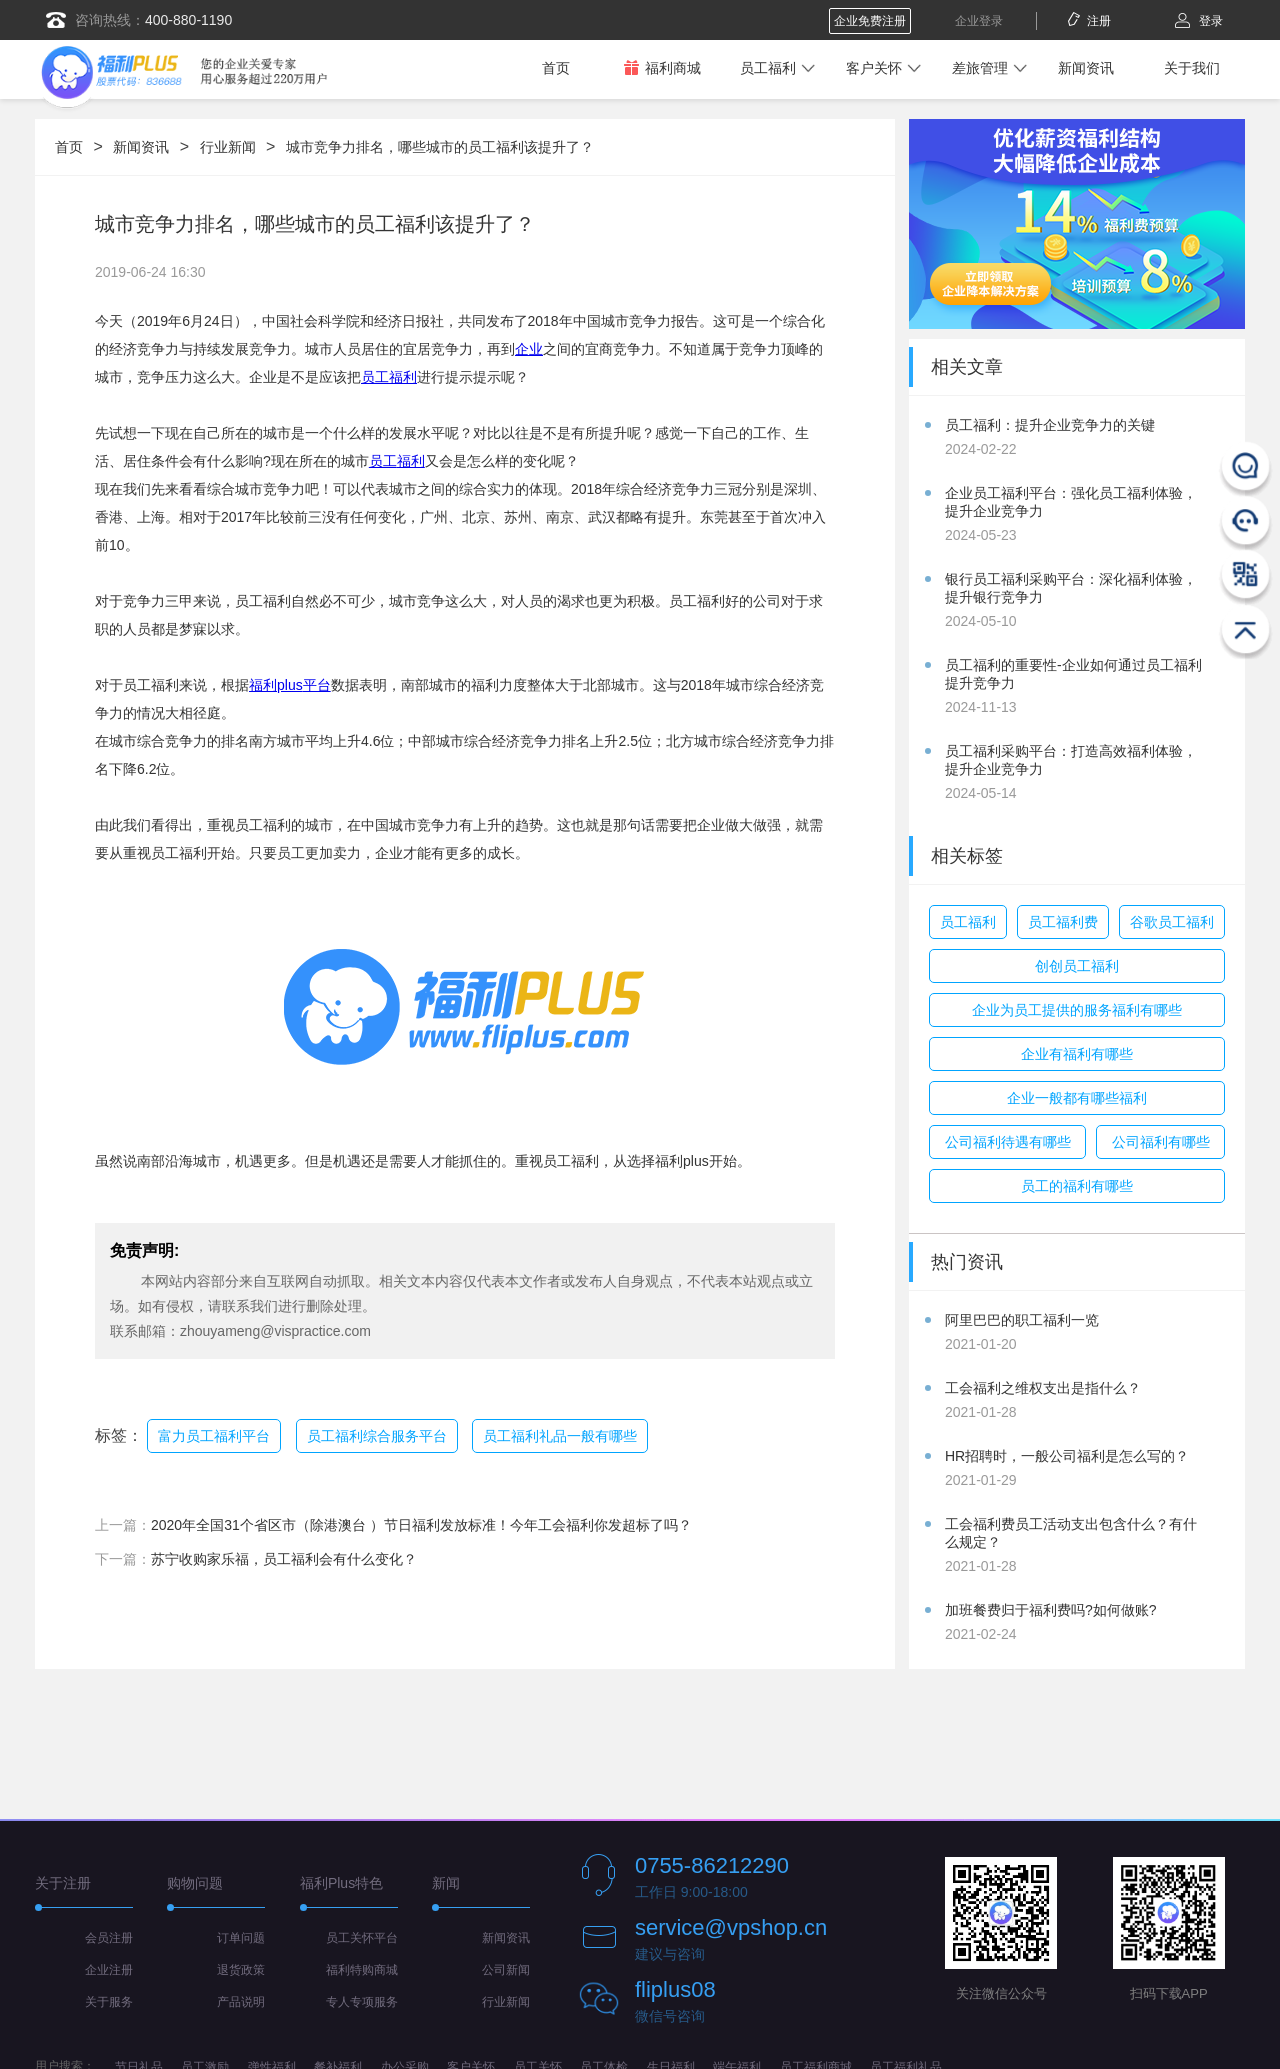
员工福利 (768, 68)
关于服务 (109, 2002)
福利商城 (662, 67)
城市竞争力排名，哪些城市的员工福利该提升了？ (440, 147)
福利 (411, 461)
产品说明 (241, 2002)
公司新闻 (506, 1970)
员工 (383, 461)
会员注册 (109, 1938)
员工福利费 (1063, 922)
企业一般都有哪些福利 (1077, 1098)
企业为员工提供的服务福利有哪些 (1077, 1010)
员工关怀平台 (362, 1938)
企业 (529, 349)
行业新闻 (228, 147)
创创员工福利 (1077, 966)
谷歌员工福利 (1172, 922)
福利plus (276, 685)
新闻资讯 (1086, 68)
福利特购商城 (362, 1970)
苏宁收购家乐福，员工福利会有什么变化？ (284, 1559)
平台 (317, 685)
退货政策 (241, 1970)
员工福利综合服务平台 (377, 1436)
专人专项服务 (362, 2002)
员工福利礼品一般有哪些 (560, 1436)
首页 (556, 68)
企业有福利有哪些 (1077, 1054)
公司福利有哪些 (1161, 1142)
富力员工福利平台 (214, 1436)
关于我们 (1192, 68)
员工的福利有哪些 (1077, 1186)
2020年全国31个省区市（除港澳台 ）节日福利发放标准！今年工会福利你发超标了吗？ (421, 1525)
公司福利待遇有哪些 (1008, 1142)
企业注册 (109, 1970)
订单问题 (241, 1938)
